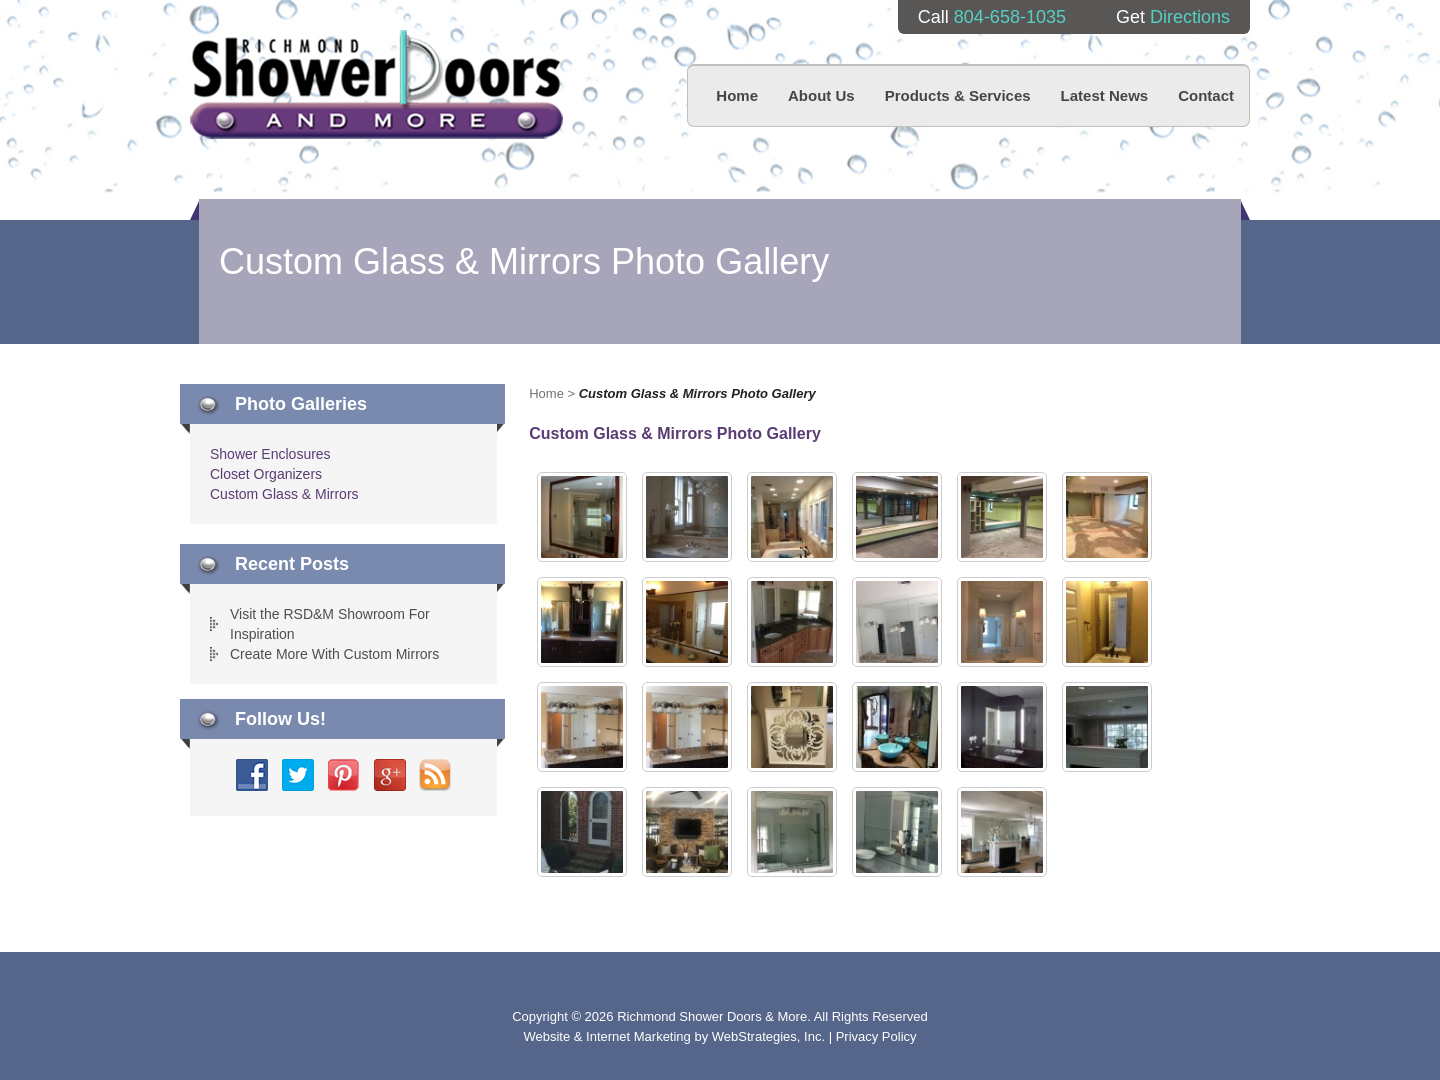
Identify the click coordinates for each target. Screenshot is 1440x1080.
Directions (1190, 17)
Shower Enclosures (270, 454)
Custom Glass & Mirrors (284, 494)
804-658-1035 (1010, 17)
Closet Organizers (266, 474)
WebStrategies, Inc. (770, 1036)
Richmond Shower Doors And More (376, 84)
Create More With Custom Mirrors (334, 654)
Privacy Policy (876, 1036)
